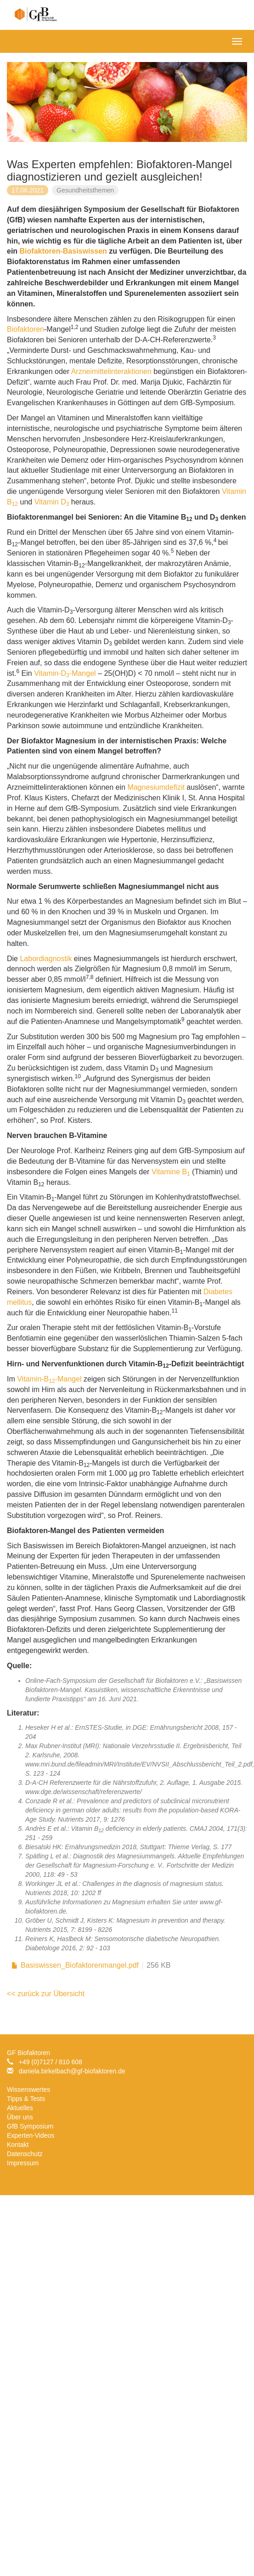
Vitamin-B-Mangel (49, 1379)
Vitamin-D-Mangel (65, 673)
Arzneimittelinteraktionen (111, 371)
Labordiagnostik (46, 958)
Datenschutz (25, 2153)
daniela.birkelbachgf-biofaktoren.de (72, 2071)
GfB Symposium (30, 2126)
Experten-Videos (30, 2135)
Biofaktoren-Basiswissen (63, 251)
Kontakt (17, 2144)
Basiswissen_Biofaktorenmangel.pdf (80, 1965)
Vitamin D (51, 502)
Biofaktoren (25, 329)
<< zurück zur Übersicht (46, 1994)
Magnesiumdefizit (156, 787)
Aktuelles (20, 2108)
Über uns (20, 2117)
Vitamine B (171, 1172)
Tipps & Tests (26, 2098)
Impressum (23, 2163)
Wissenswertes (28, 2089)
